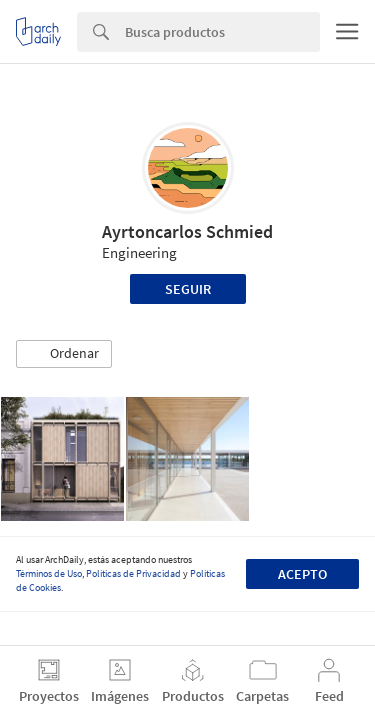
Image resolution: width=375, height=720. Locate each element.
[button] (64, 354)
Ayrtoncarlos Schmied (187, 231)
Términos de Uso (49, 573)
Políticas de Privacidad (133, 573)
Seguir (188, 289)
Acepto (302, 574)
